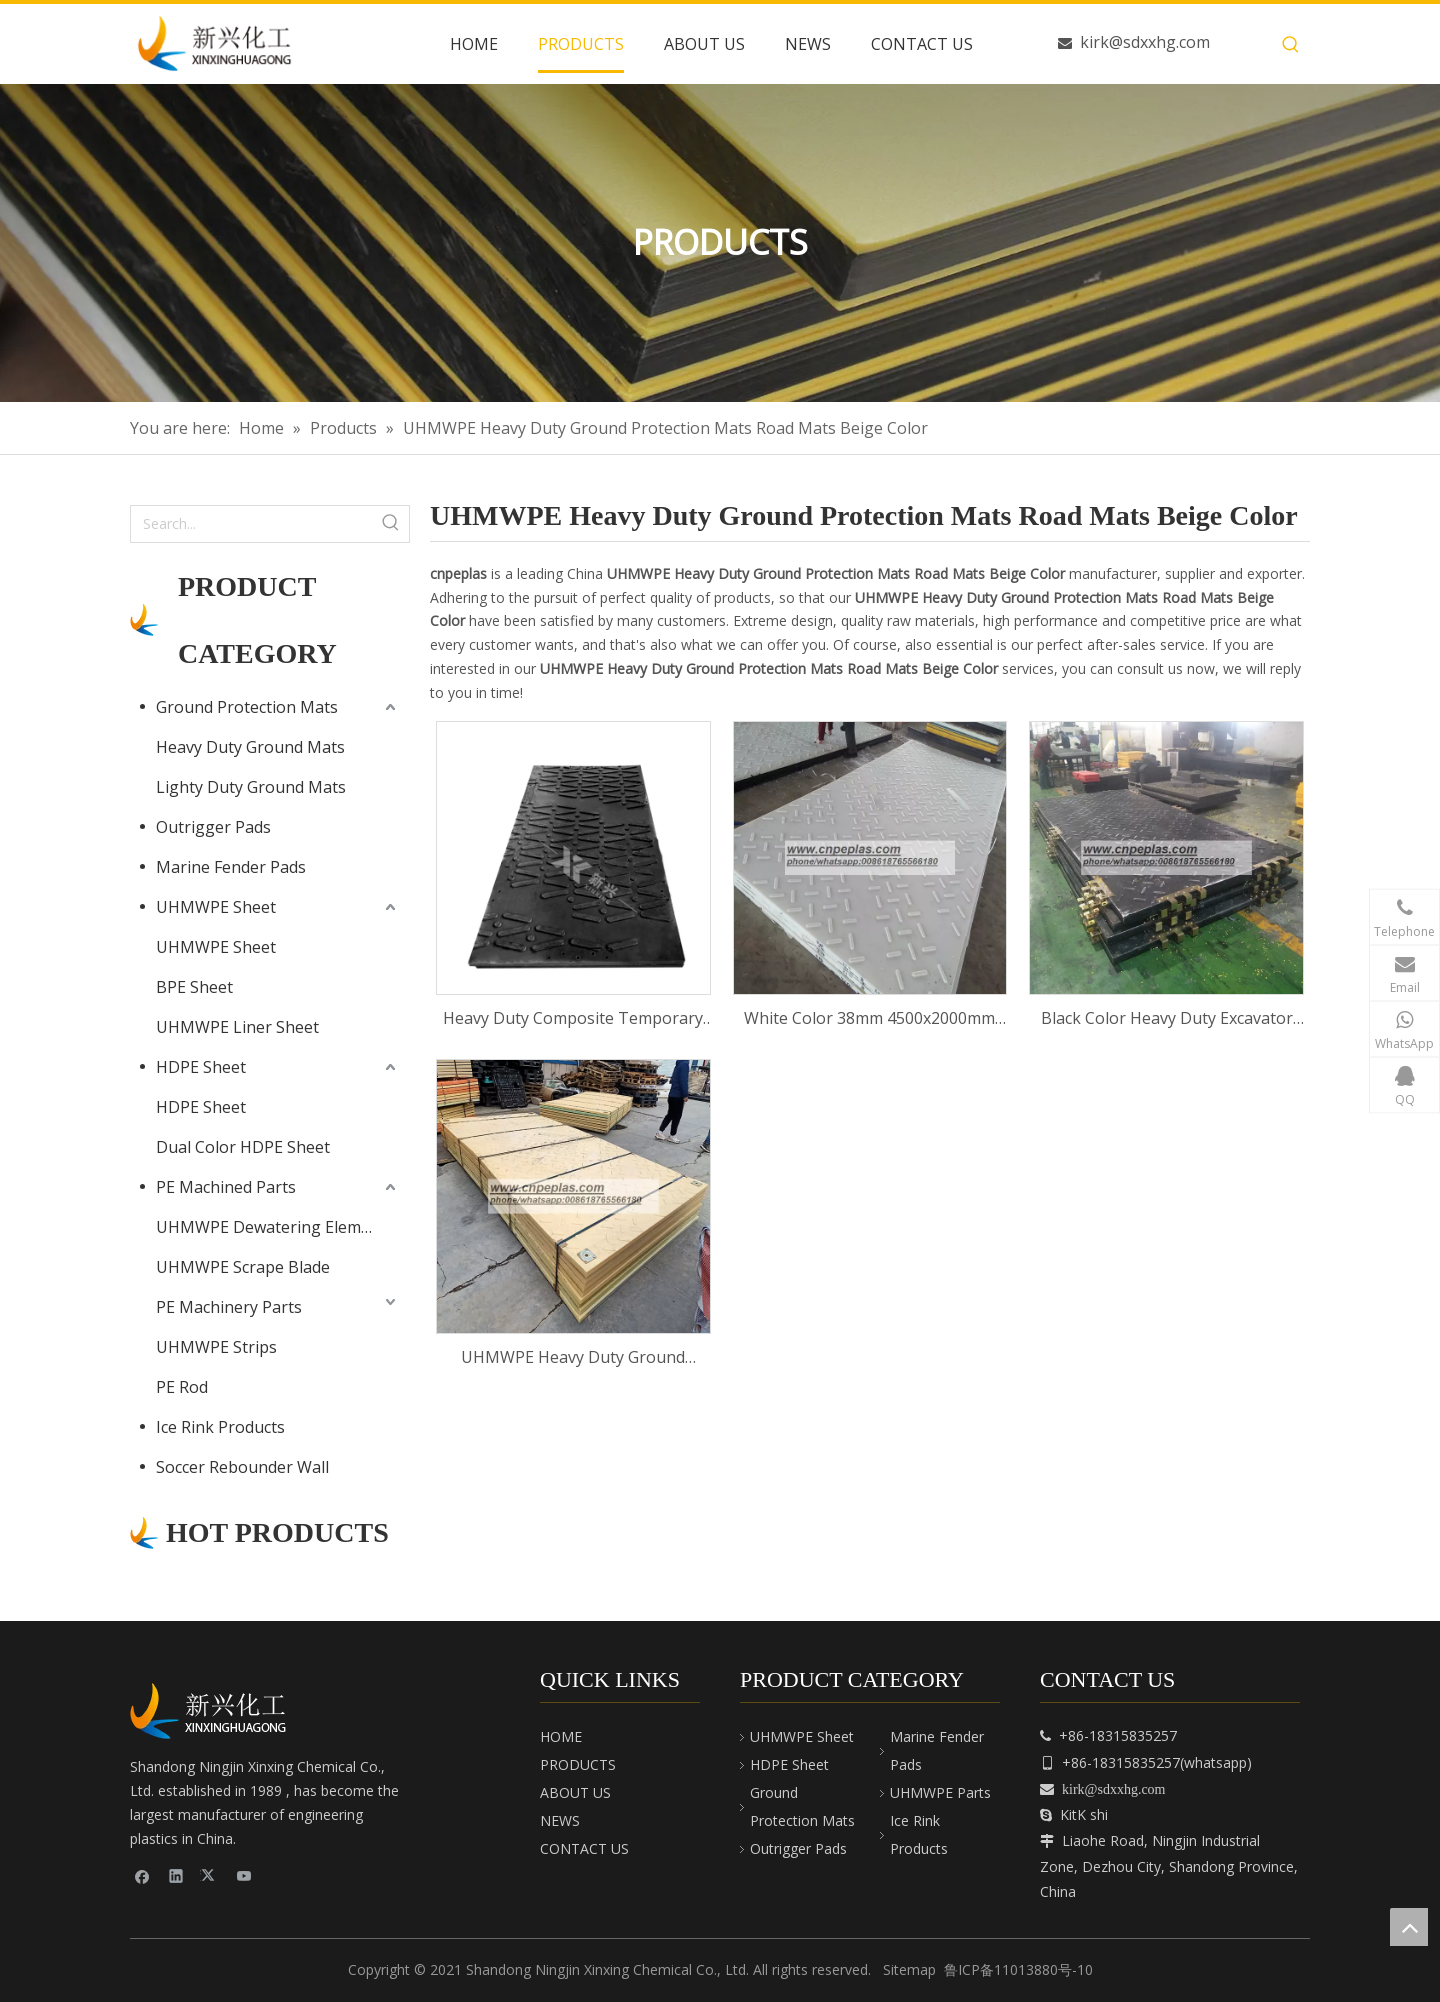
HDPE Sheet (201, 1067)
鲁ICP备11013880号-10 (1018, 1969)
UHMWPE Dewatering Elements (275, 1227)
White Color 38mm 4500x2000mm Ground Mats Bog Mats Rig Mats (869, 1019)
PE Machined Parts (226, 1187)
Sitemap (909, 1969)
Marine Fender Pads (231, 867)
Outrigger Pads (213, 827)
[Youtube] (244, 1876)
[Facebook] (142, 1876)
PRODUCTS (578, 1764)
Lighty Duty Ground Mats (251, 787)
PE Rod (182, 1387)
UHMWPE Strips (216, 1347)
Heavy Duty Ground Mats (250, 747)
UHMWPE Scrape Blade (243, 1267)
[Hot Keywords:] (1291, 45)
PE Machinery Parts (229, 1307)
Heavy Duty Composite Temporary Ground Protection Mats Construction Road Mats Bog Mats (573, 1019)
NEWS (560, 1820)
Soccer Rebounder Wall (242, 1467)
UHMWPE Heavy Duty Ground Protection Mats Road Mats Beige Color (573, 1358)
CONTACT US (584, 1848)
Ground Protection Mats (247, 707)
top (1409, 1927)
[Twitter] (210, 1876)
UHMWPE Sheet (216, 907)
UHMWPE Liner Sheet (237, 1027)
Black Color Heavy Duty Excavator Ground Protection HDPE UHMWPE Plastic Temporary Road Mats (1167, 1019)
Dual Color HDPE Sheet (243, 1147)
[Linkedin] (176, 1876)
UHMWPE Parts (940, 1792)
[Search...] (252, 524)
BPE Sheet (194, 987)
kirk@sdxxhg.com (1145, 42)
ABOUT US (575, 1792)
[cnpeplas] (215, 1711)
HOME (561, 1736)
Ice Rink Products (220, 1427)
